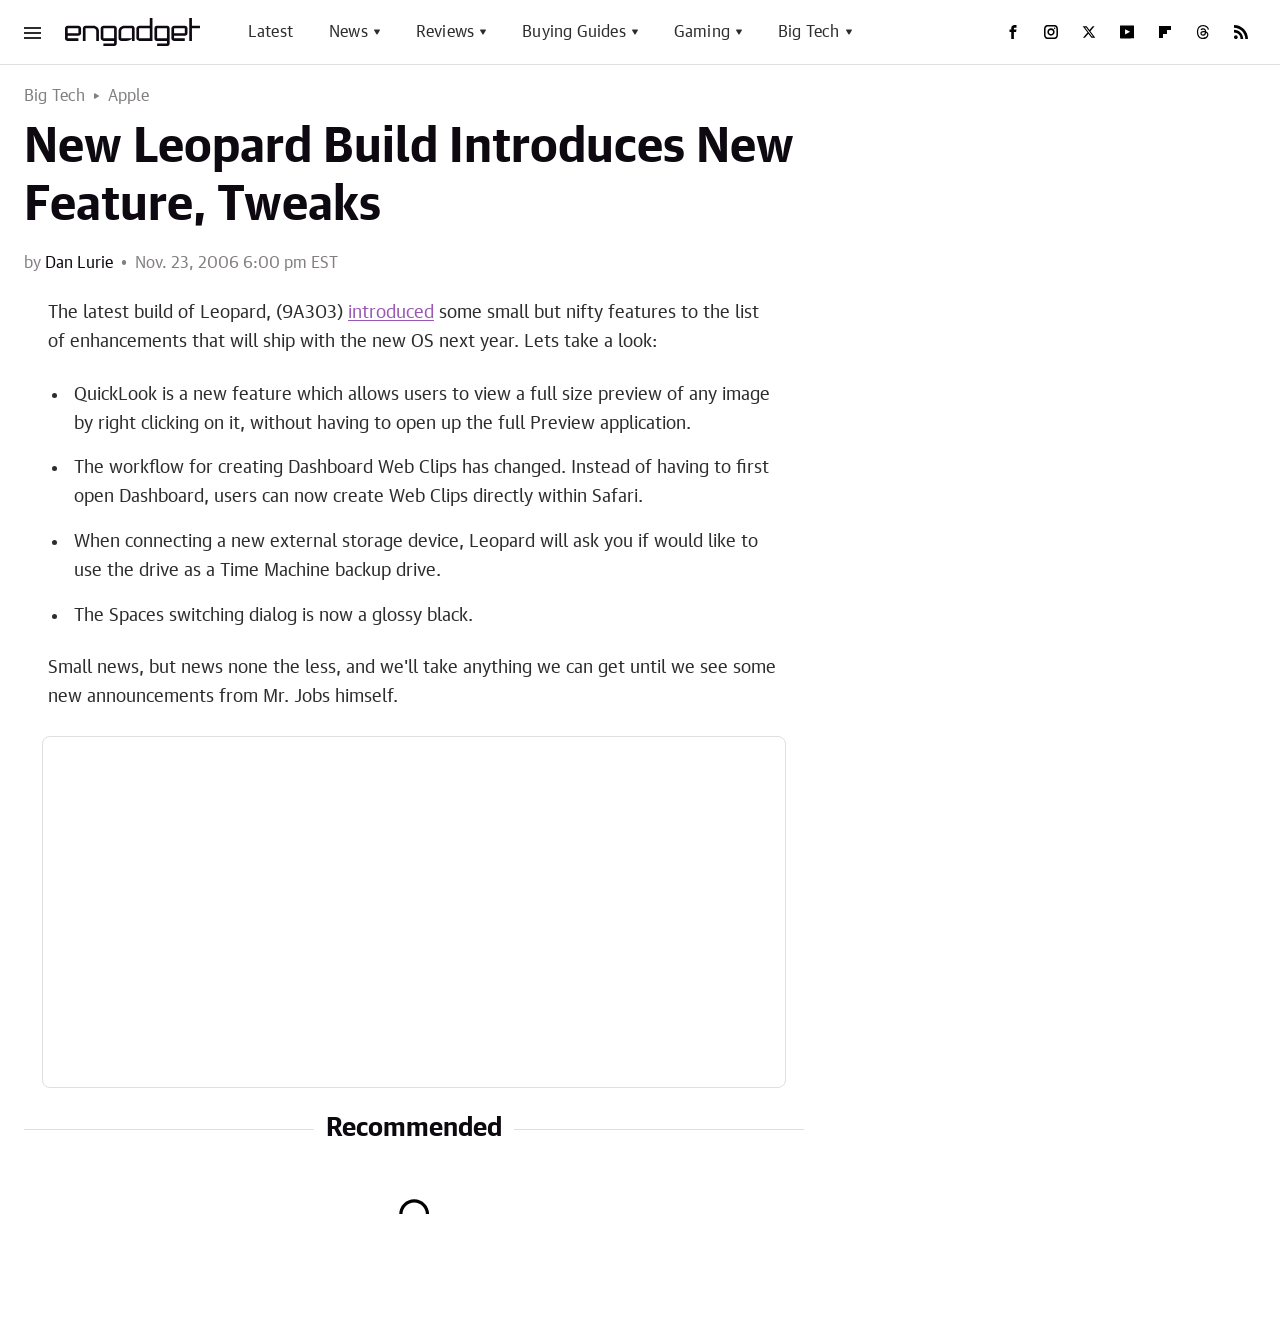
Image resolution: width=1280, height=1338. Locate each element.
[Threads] (1203, 32)
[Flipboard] (1165, 32)
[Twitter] (1089, 32)
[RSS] (1241, 32)
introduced (391, 313)
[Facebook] (1013, 32)
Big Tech (809, 32)
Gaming (702, 32)
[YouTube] (1127, 32)
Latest (270, 32)
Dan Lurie (79, 263)
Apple (129, 96)
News (348, 32)
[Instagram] (1051, 32)
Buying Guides (574, 32)
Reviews (445, 32)
